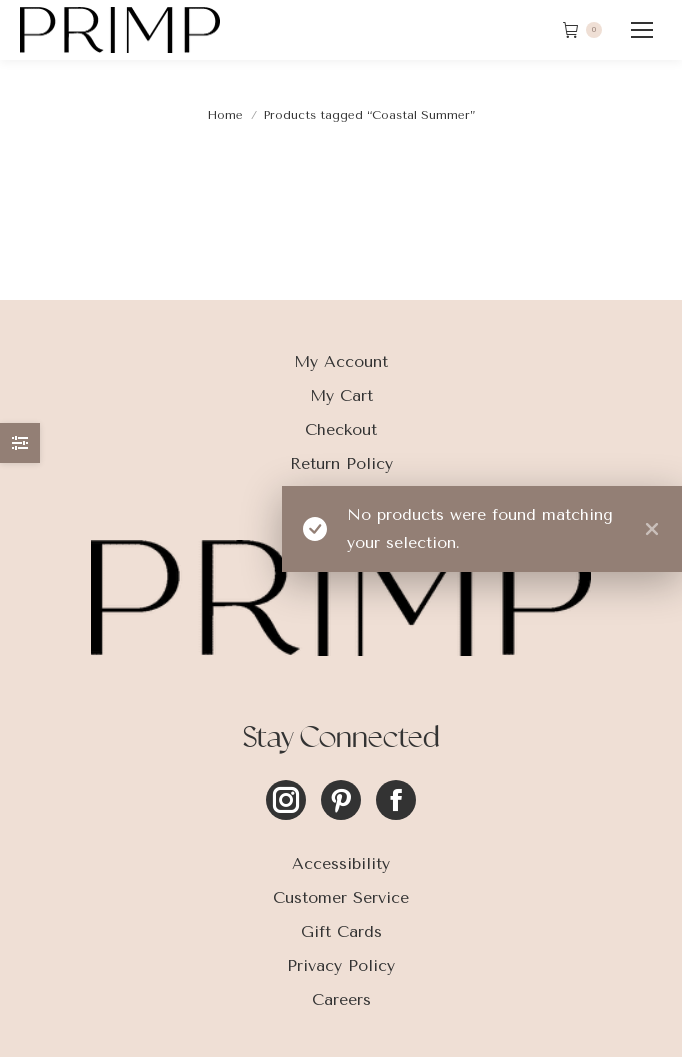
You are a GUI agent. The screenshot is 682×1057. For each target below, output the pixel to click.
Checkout (341, 429)
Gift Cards (341, 931)
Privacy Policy (341, 965)
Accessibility (341, 863)
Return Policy (341, 463)
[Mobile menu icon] (642, 30)
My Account (341, 361)
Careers (341, 999)
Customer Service (341, 897)
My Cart (341, 395)
